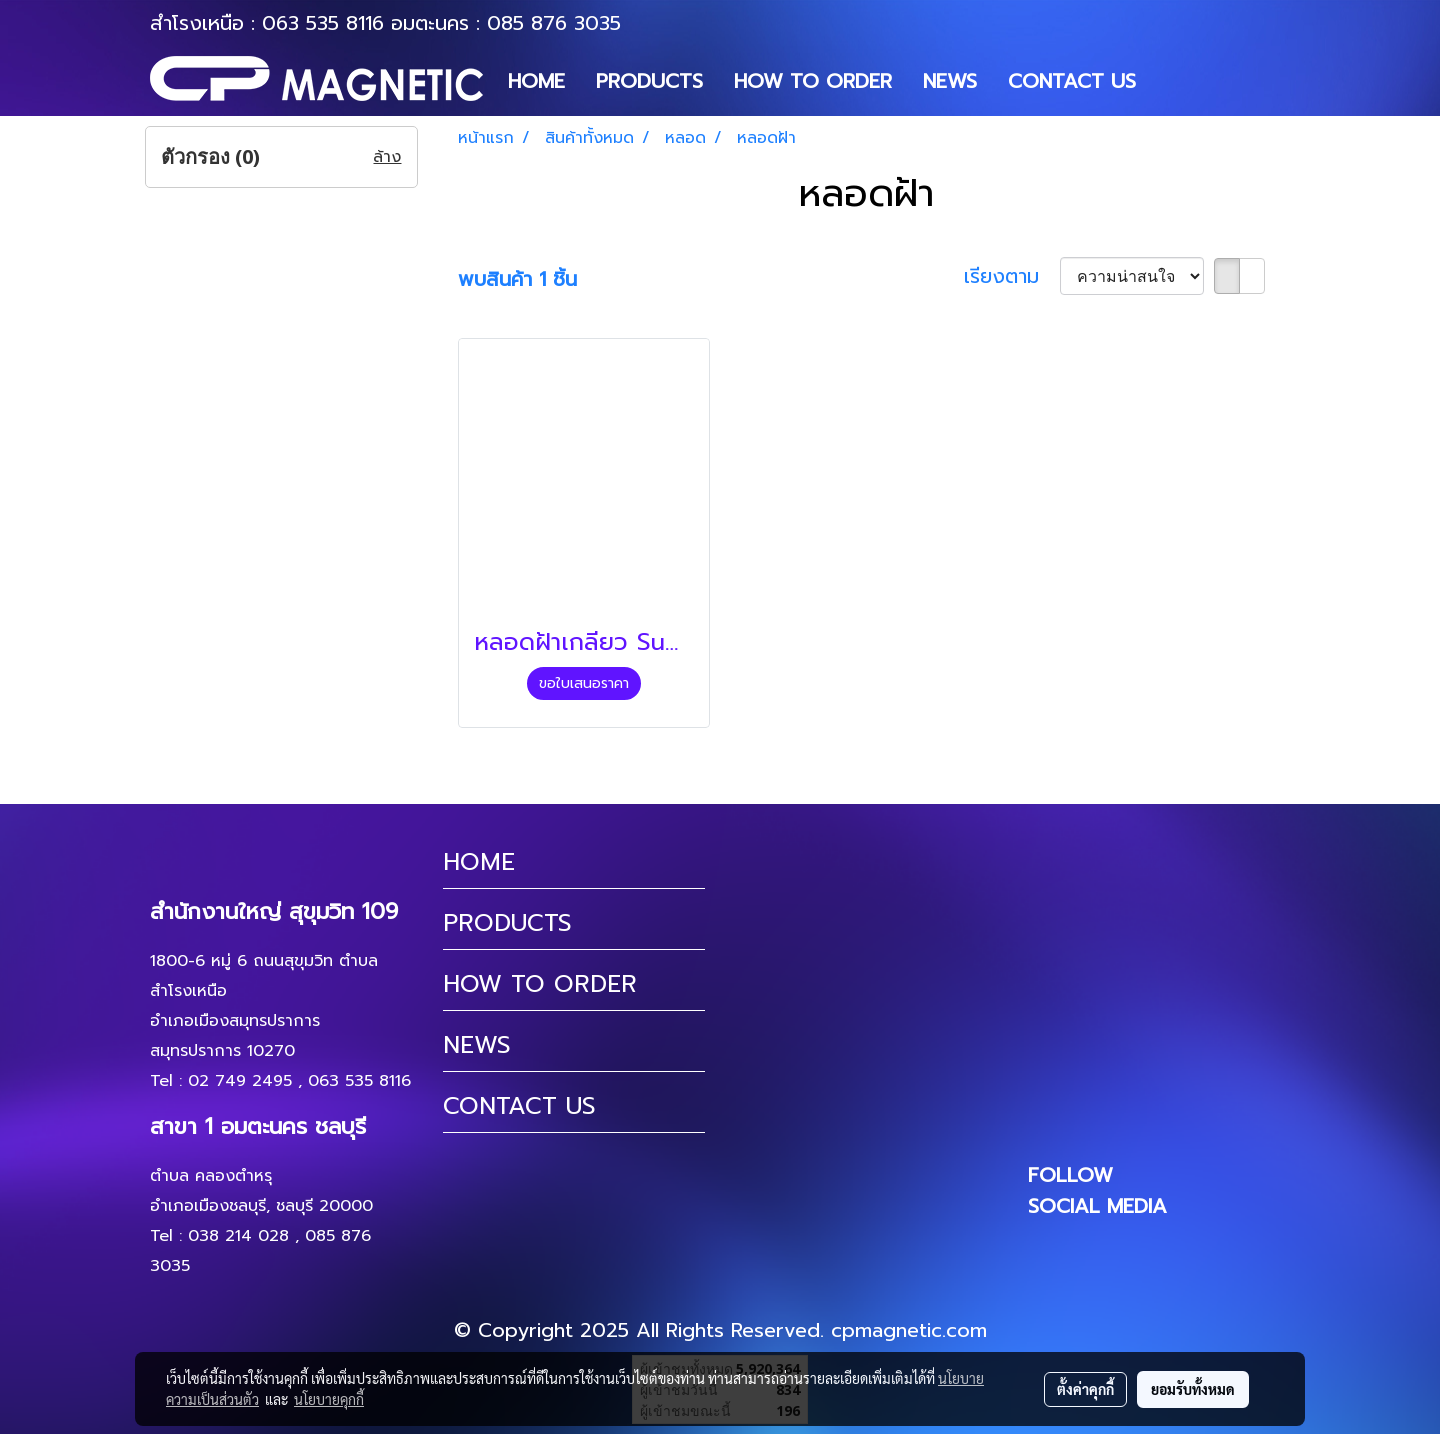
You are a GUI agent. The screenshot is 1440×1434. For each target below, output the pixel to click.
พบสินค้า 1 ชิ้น (517, 279)
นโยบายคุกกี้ (329, 1399)
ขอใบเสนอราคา (584, 683)
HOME (536, 81)
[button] (1169, 81)
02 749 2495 (240, 1081)
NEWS (950, 81)
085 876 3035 (554, 23)
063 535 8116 (323, 23)
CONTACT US (1072, 81)
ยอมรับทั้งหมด (1193, 1389)
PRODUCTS (649, 81)
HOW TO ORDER (813, 81)
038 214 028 (238, 1236)
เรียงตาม (1012, 276)
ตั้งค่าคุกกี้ (1085, 1389)
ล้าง (387, 157)
